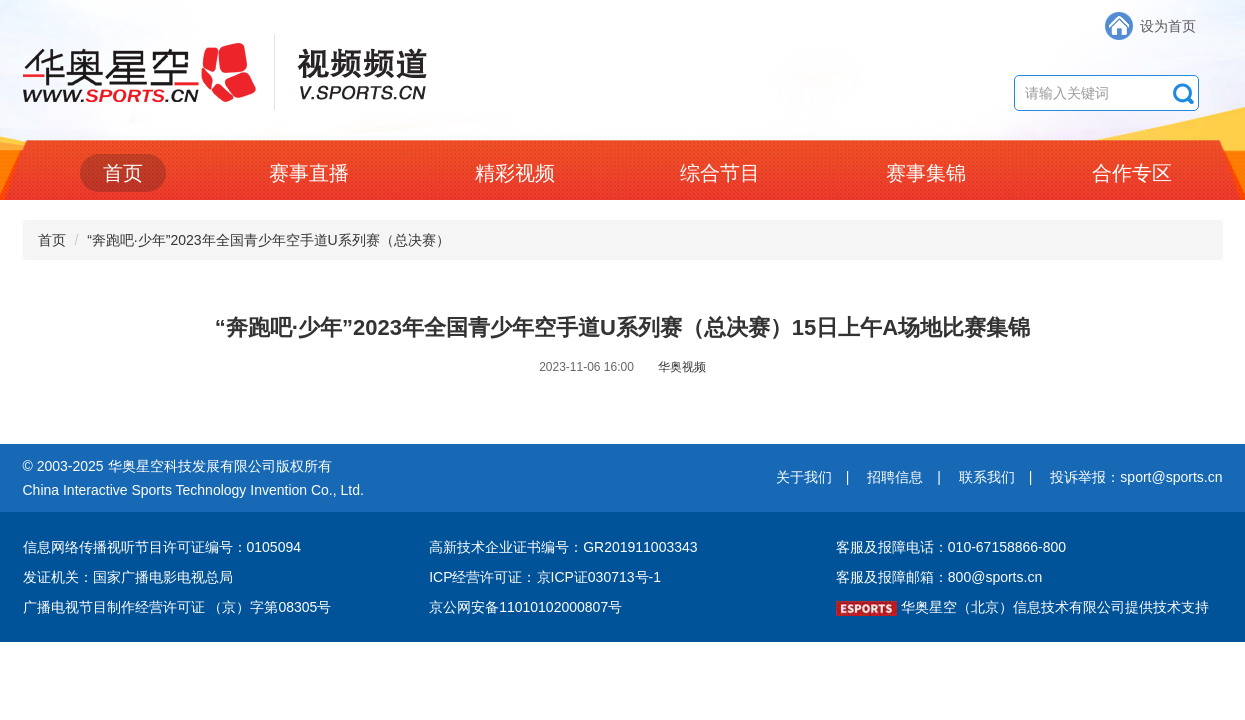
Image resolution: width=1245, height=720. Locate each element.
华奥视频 (682, 367)
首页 (123, 173)
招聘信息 (895, 477)
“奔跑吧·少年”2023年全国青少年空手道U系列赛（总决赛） (268, 240)
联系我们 (987, 477)
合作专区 (1132, 173)
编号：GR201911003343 (619, 547)
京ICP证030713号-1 (599, 577)
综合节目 (720, 173)
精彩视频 (515, 173)
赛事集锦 (926, 173)
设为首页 (1168, 26)
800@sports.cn (995, 577)
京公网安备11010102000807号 (525, 607)
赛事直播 (309, 173)
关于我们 (804, 477)
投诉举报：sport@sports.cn (1136, 477)
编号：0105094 (253, 547)
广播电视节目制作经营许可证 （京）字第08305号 (177, 607)
